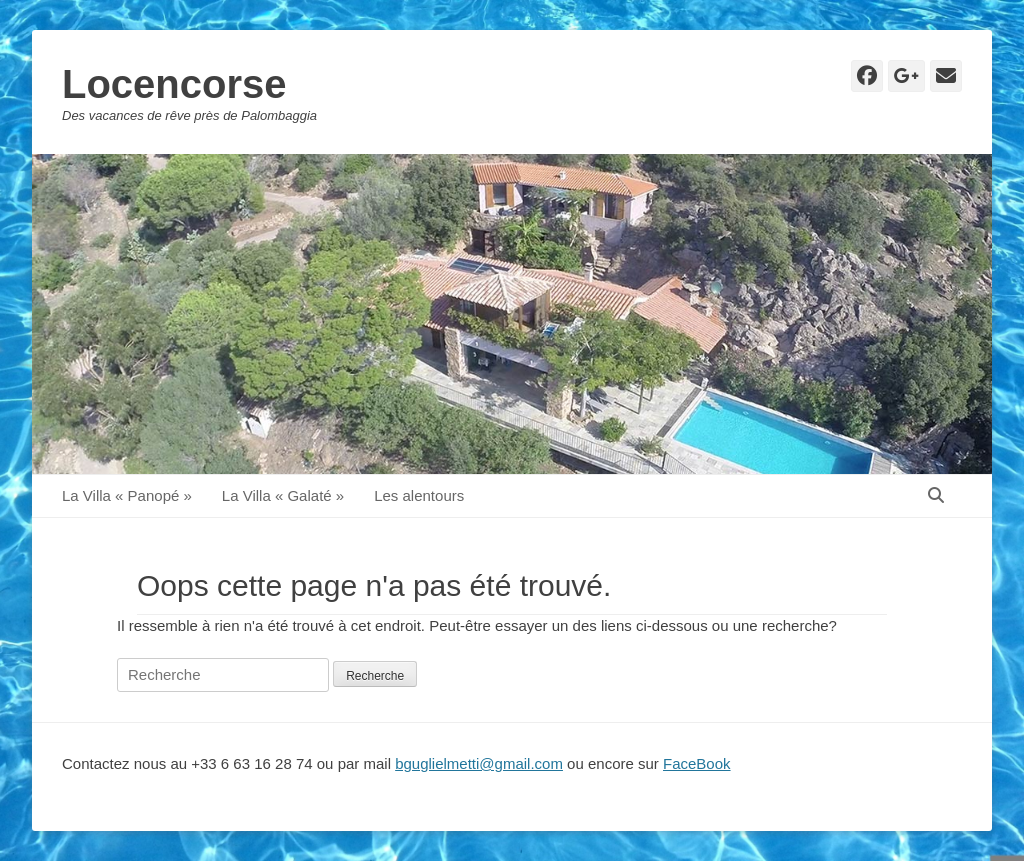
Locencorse (174, 84)
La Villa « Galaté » (283, 495)
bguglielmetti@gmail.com (479, 763)
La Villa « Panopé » (127, 495)
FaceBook (697, 763)
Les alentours (419, 495)
